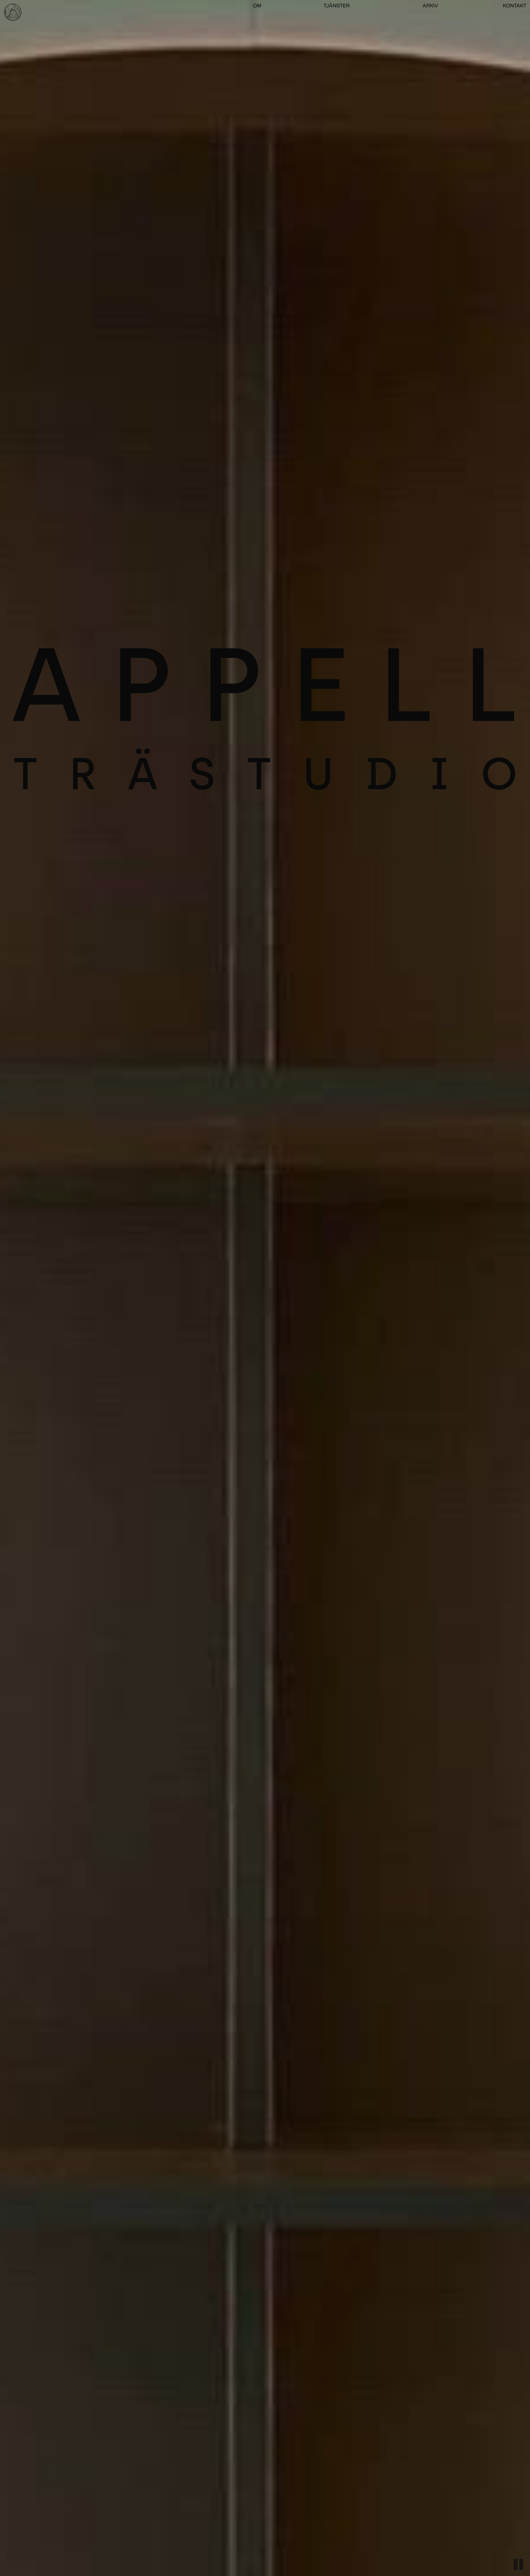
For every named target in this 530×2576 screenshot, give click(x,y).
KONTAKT (514, 5)
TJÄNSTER (337, 5)
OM (257, 5)
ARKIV (430, 5)
